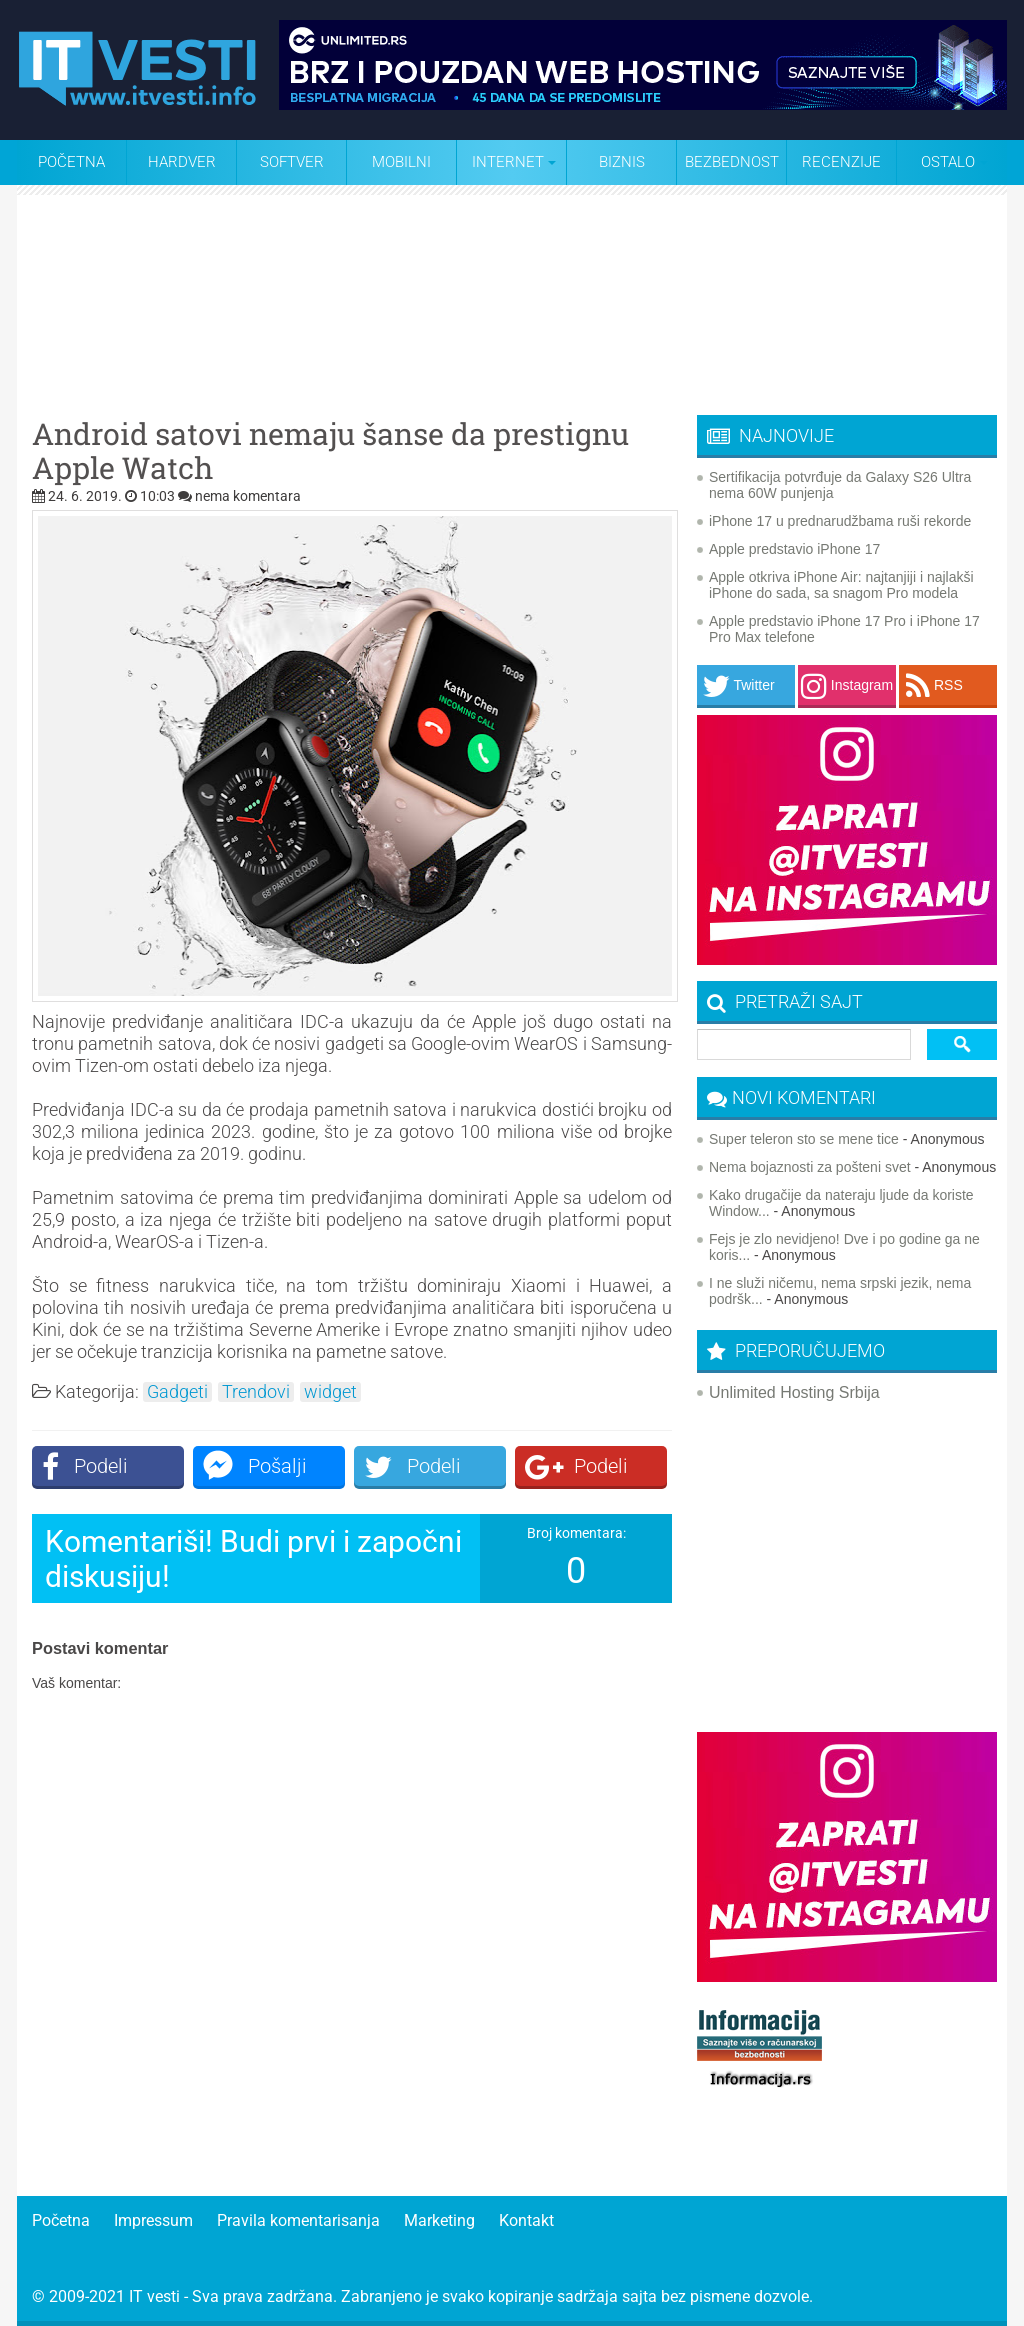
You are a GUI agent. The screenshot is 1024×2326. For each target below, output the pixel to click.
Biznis (622, 162)
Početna (71, 162)
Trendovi (256, 1392)
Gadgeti (177, 1392)
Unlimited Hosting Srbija (794, 1392)
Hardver (182, 162)
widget (330, 1392)
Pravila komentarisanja (298, 2220)
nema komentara (248, 496)
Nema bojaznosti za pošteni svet (810, 1167)
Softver (292, 162)
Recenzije (841, 162)
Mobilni (401, 162)
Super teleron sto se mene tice (804, 1139)
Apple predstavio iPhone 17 (794, 549)
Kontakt (526, 2220)
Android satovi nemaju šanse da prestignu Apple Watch (330, 451)
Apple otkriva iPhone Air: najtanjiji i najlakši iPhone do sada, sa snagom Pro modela (841, 585)
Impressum (153, 2220)
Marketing (439, 2220)
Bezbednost (732, 162)
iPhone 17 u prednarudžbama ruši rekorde (840, 521)
